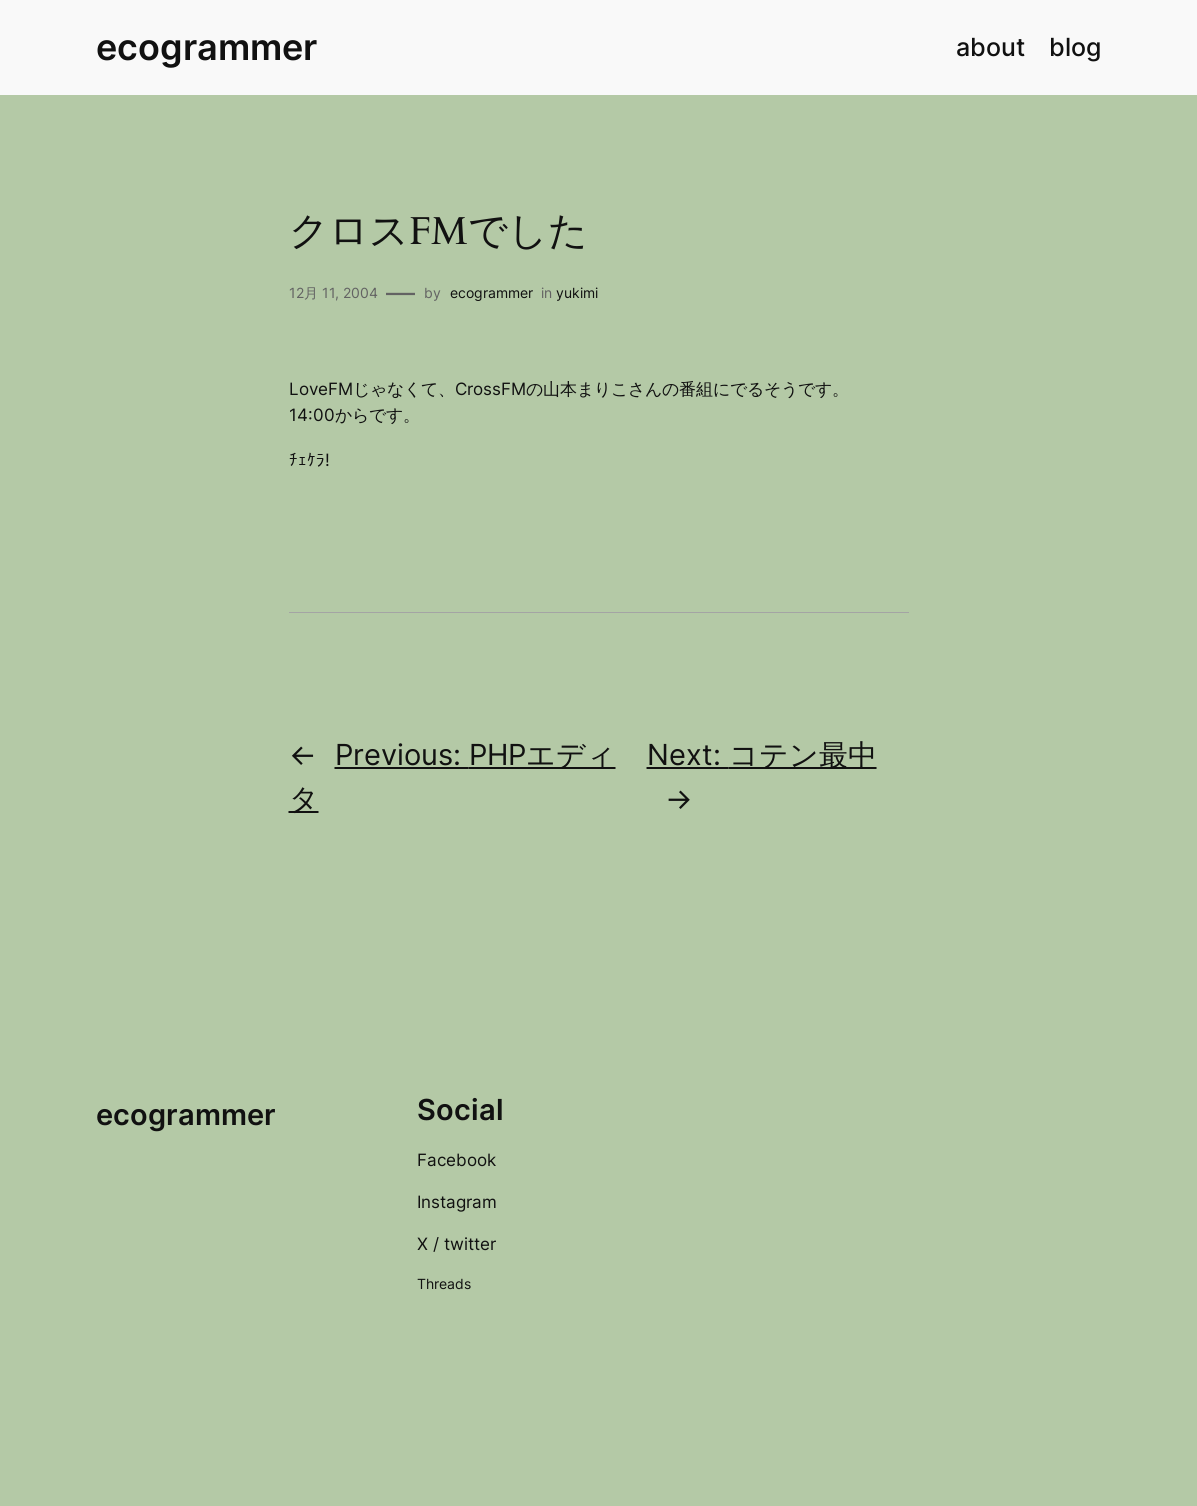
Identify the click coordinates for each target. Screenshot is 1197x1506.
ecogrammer (206, 47)
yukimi (577, 292)
